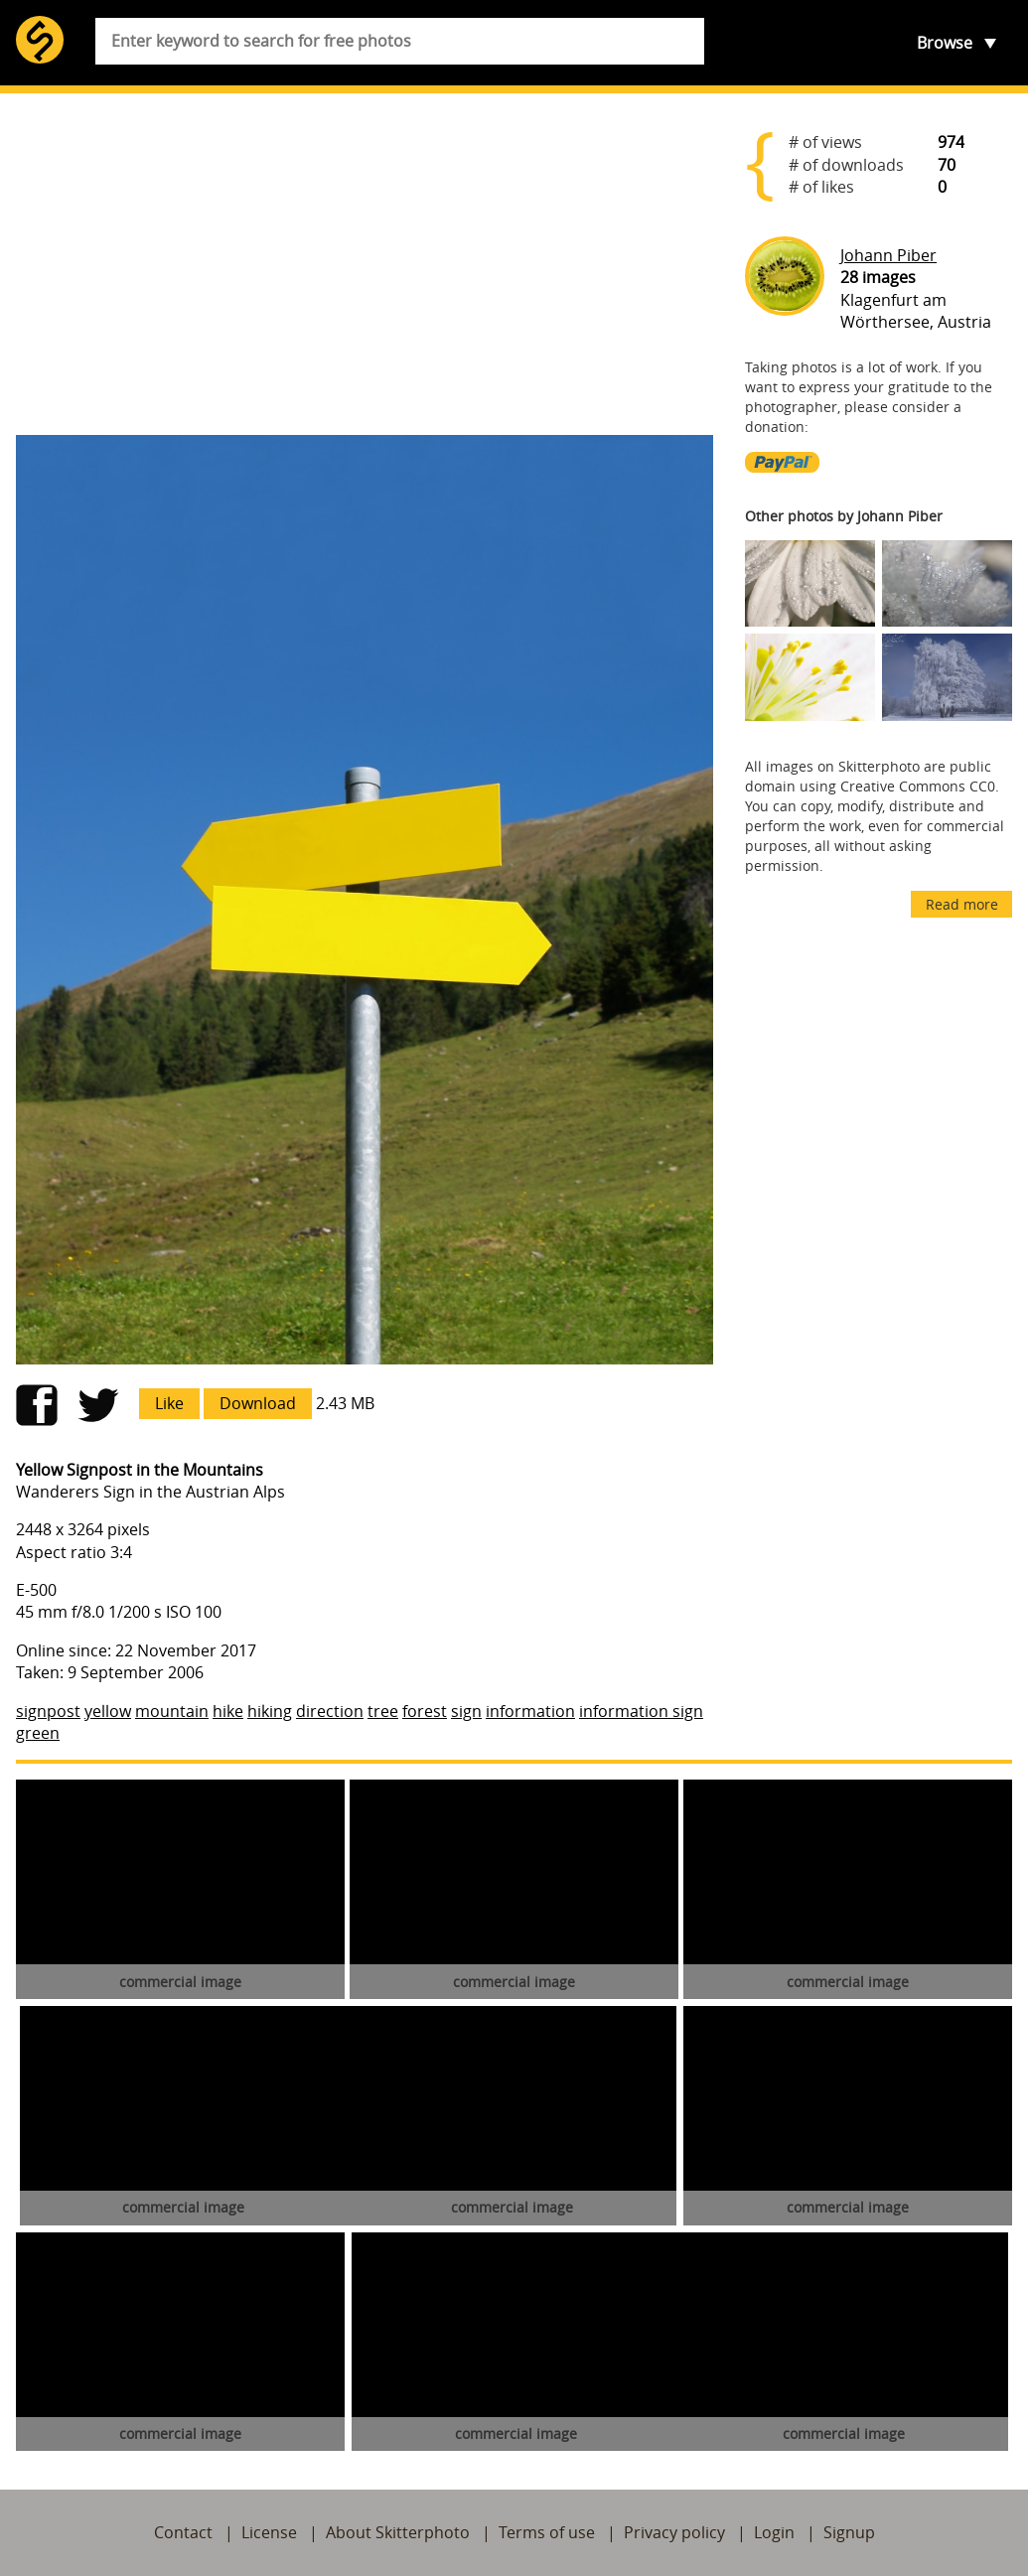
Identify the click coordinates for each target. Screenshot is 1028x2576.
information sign (641, 1711)
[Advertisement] (364, 264)
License (269, 2532)
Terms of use (547, 2532)
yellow (107, 1711)
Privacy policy (674, 2532)
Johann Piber (888, 255)
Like (169, 1403)
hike (228, 1711)
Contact (183, 2532)
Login (774, 2532)
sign (466, 1711)
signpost (48, 1711)
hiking (269, 1711)
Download (258, 1403)
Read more (962, 904)
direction (330, 1711)
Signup (849, 2532)
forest (424, 1711)
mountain (172, 1711)
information (530, 1711)
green (38, 1733)
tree (382, 1711)
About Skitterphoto (398, 2532)
